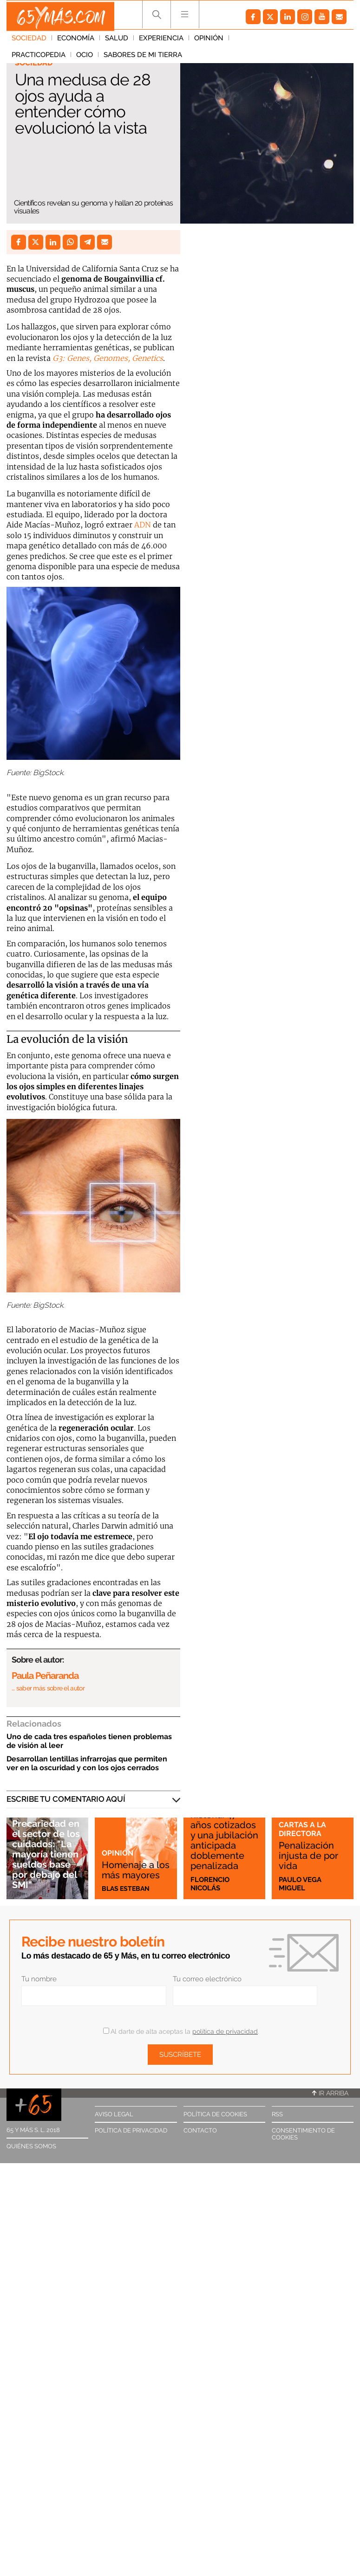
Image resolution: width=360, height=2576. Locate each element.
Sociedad (29, 41)
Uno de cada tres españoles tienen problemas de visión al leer (89, 1741)
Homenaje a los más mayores (129, 1864)
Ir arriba (330, 2093)
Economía (75, 41)
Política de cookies (215, 2114)
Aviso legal (114, 2114)
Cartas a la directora (302, 1830)
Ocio (307, 41)
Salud (116, 41)
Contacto (200, 2130)
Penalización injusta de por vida (309, 1856)
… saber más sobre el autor (48, 1688)
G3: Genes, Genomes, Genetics (107, 358)
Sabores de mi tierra (51, 58)
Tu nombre (39, 1979)
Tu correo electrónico (207, 1979)
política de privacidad (225, 2031)
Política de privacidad (131, 2130)
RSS (277, 2114)
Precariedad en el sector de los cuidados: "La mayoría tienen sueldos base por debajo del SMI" (47, 1851)
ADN (142, 524)
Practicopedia (261, 41)
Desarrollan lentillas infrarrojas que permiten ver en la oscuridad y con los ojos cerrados (87, 1763)
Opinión (208, 41)
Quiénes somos (31, 2146)
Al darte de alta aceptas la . (181, 2031)
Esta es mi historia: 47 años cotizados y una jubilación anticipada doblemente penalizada (222, 1832)
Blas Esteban (127, 1888)
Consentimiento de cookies (303, 2134)
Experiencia (161, 41)
